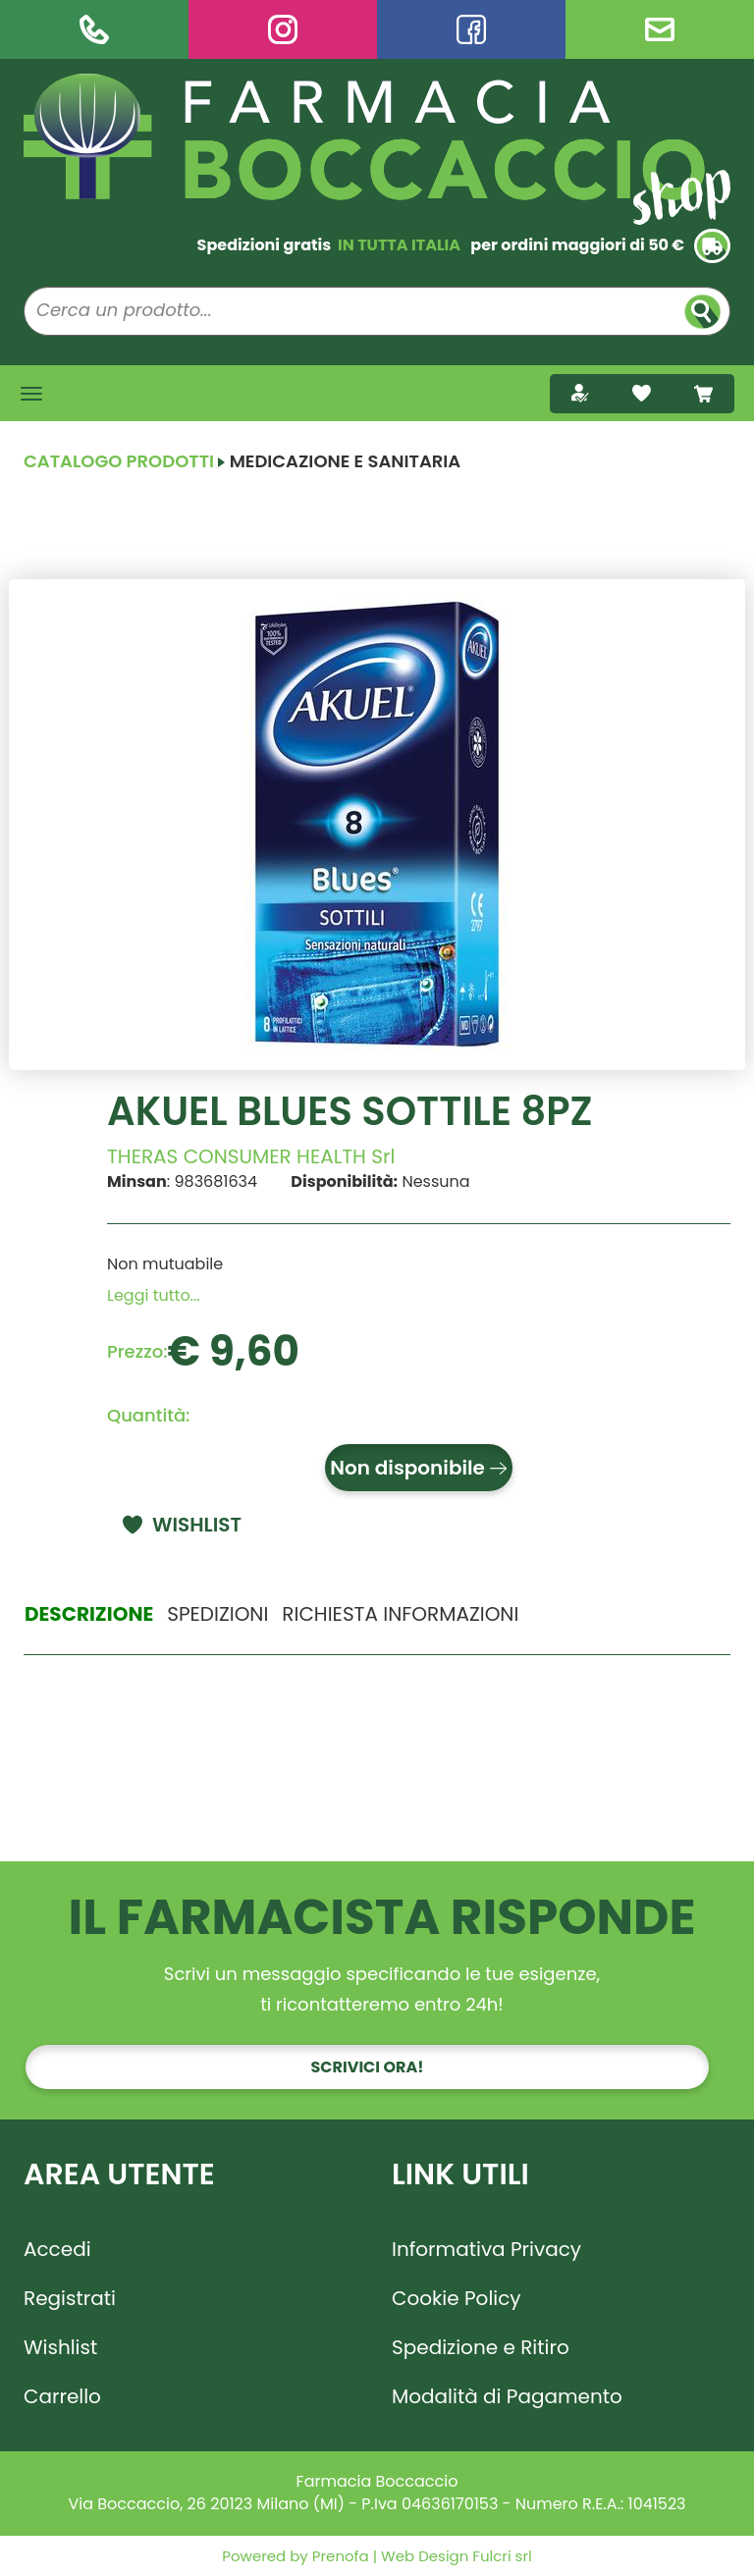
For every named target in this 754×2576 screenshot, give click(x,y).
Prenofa (338, 2556)
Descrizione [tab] (89, 1614)
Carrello (62, 2396)
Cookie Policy (456, 2298)
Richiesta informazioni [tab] (400, 1614)
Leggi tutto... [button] (153, 1295)
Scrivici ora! (367, 2067)
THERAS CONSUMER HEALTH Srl (251, 1156)
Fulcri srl (501, 2556)
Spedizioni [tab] (217, 1614)
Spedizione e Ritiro (480, 2347)
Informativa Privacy (486, 2249)
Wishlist (60, 2347)
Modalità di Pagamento (507, 2396)
